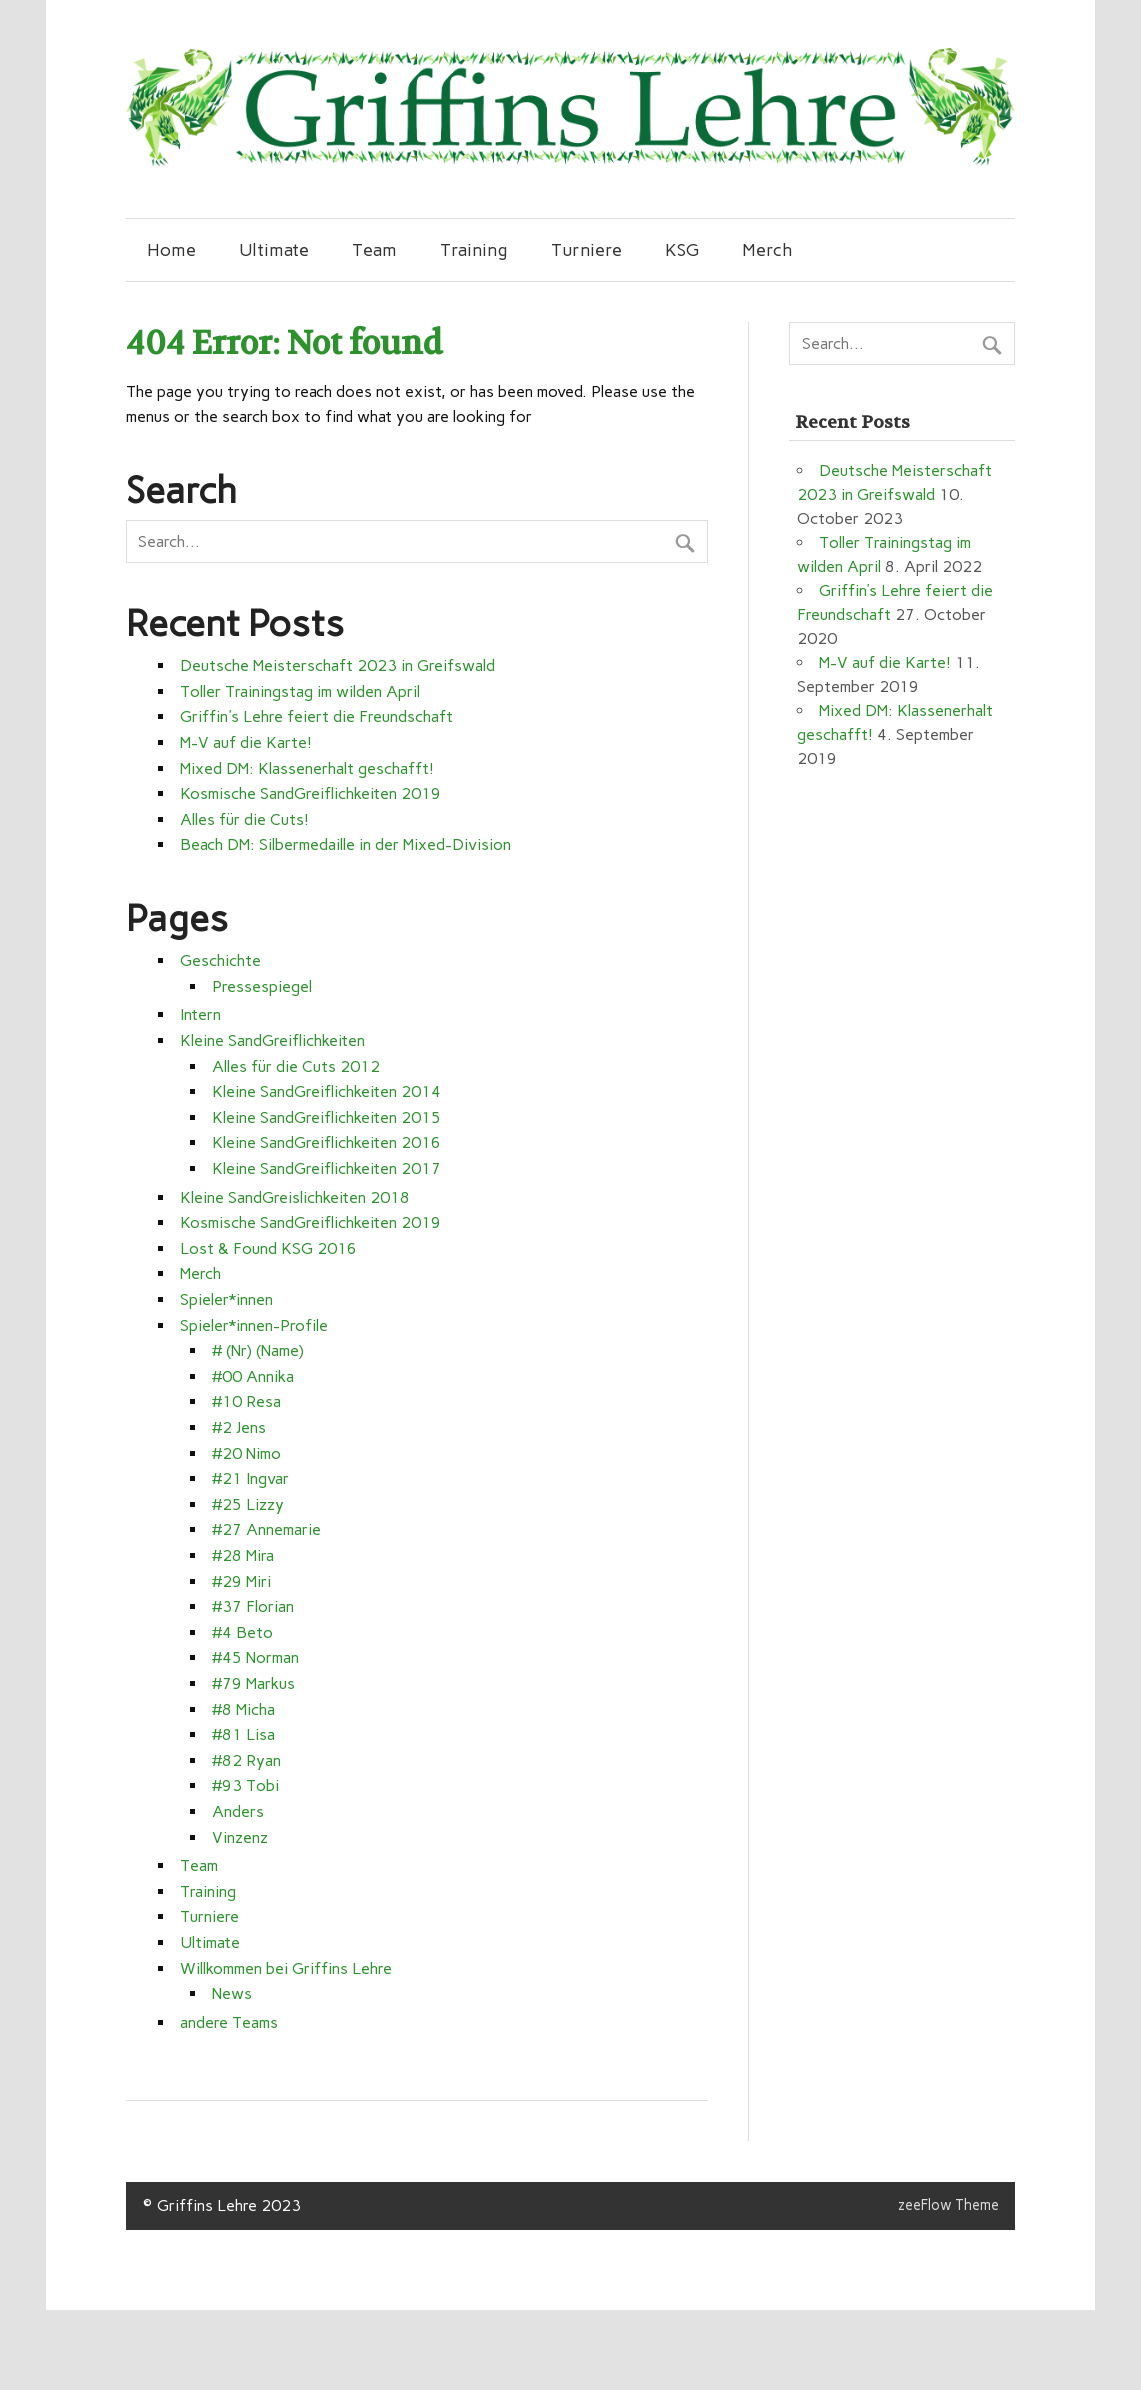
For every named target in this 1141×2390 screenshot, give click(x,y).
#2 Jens (239, 1427)
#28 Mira (243, 1555)
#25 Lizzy (248, 1504)
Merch (767, 249)
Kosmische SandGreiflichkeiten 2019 (310, 793)
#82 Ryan (246, 1760)
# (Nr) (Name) (258, 1350)
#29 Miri (241, 1581)
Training (473, 249)
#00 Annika (253, 1376)
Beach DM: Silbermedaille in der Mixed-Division (345, 844)
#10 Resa (246, 1401)
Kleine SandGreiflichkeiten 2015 (326, 1117)
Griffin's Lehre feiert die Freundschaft (316, 716)
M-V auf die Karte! (246, 742)
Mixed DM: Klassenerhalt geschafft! (307, 768)
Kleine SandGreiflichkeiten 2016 (326, 1142)
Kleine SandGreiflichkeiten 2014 (326, 1091)
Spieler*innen (226, 1299)
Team (374, 249)
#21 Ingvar (250, 1478)
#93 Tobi (245, 1785)
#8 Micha (243, 1709)
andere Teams (229, 2022)
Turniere (586, 249)
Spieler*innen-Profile (254, 1325)
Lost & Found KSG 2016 (268, 1248)
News (232, 1993)
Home (171, 249)
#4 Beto (242, 1632)
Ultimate (274, 249)
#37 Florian (253, 1606)
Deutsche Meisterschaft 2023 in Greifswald (337, 665)
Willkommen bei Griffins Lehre (286, 1968)
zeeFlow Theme (948, 2205)
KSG (682, 249)
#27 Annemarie (266, 1529)
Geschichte (220, 960)
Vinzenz (240, 1837)
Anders (238, 1811)
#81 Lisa (243, 1734)
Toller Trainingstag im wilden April (300, 691)
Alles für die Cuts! (244, 819)
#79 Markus (253, 1683)
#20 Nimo (246, 1453)
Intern (200, 1014)
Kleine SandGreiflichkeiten (272, 1040)
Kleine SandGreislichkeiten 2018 (295, 1197)
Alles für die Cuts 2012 (296, 1066)
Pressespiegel (262, 986)
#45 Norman (255, 1657)
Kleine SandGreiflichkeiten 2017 (326, 1168)
